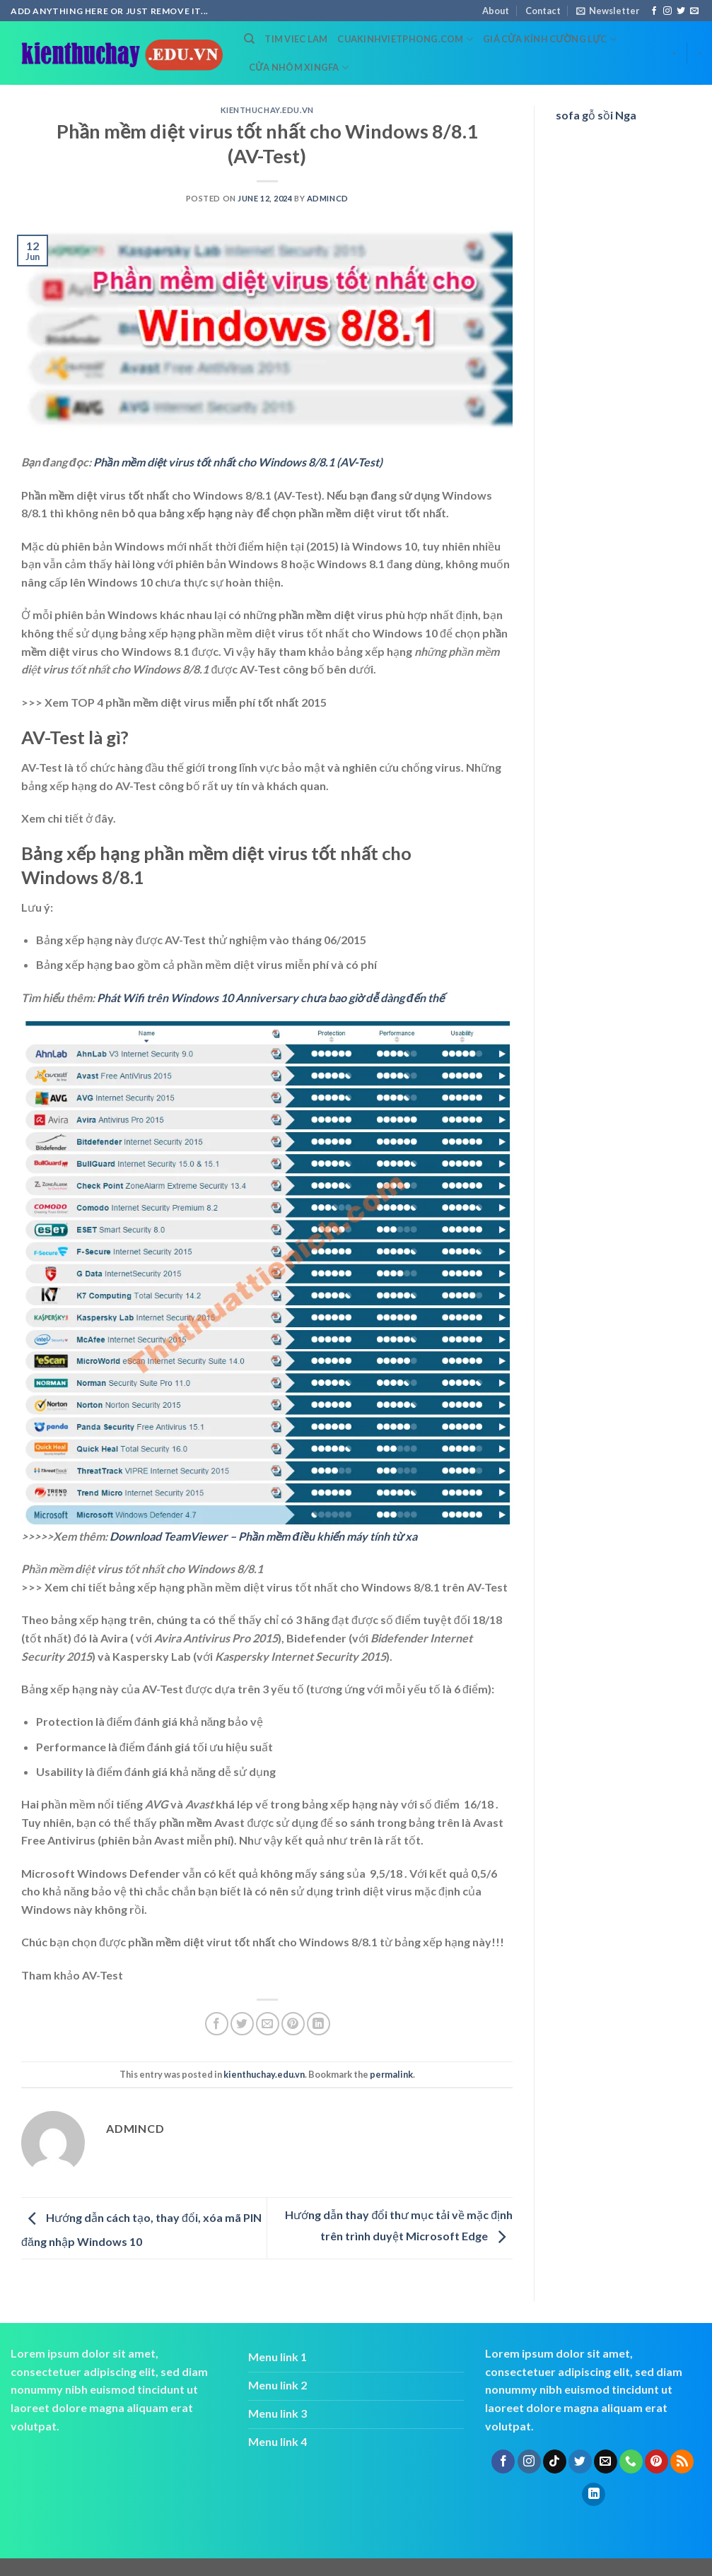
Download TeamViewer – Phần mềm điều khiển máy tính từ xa (263, 1536)
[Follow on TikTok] (554, 2461)
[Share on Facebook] (216, 2023)
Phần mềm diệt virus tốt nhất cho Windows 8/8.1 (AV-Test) (238, 462)
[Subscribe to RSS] (682, 2461)
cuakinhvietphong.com (405, 39)
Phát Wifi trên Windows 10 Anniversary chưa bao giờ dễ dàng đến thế (270, 997)
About (495, 10)
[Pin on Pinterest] (293, 2023)
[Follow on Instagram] (667, 11)
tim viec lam (295, 39)
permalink (391, 2074)
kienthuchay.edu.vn (267, 109)
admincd (328, 198)
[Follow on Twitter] (681, 11)
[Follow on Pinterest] (656, 2461)
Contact (543, 10)
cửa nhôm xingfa (299, 67)
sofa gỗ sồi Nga (596, 115)
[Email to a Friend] (267, 2023)
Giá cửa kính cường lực (550, 39)
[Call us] (631, 2461)
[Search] (249, 38)
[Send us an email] (694, 11)
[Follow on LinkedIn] (593, 2495)
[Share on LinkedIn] (318, 2023)
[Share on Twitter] (242, 2023)
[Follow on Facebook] (654, 11)
